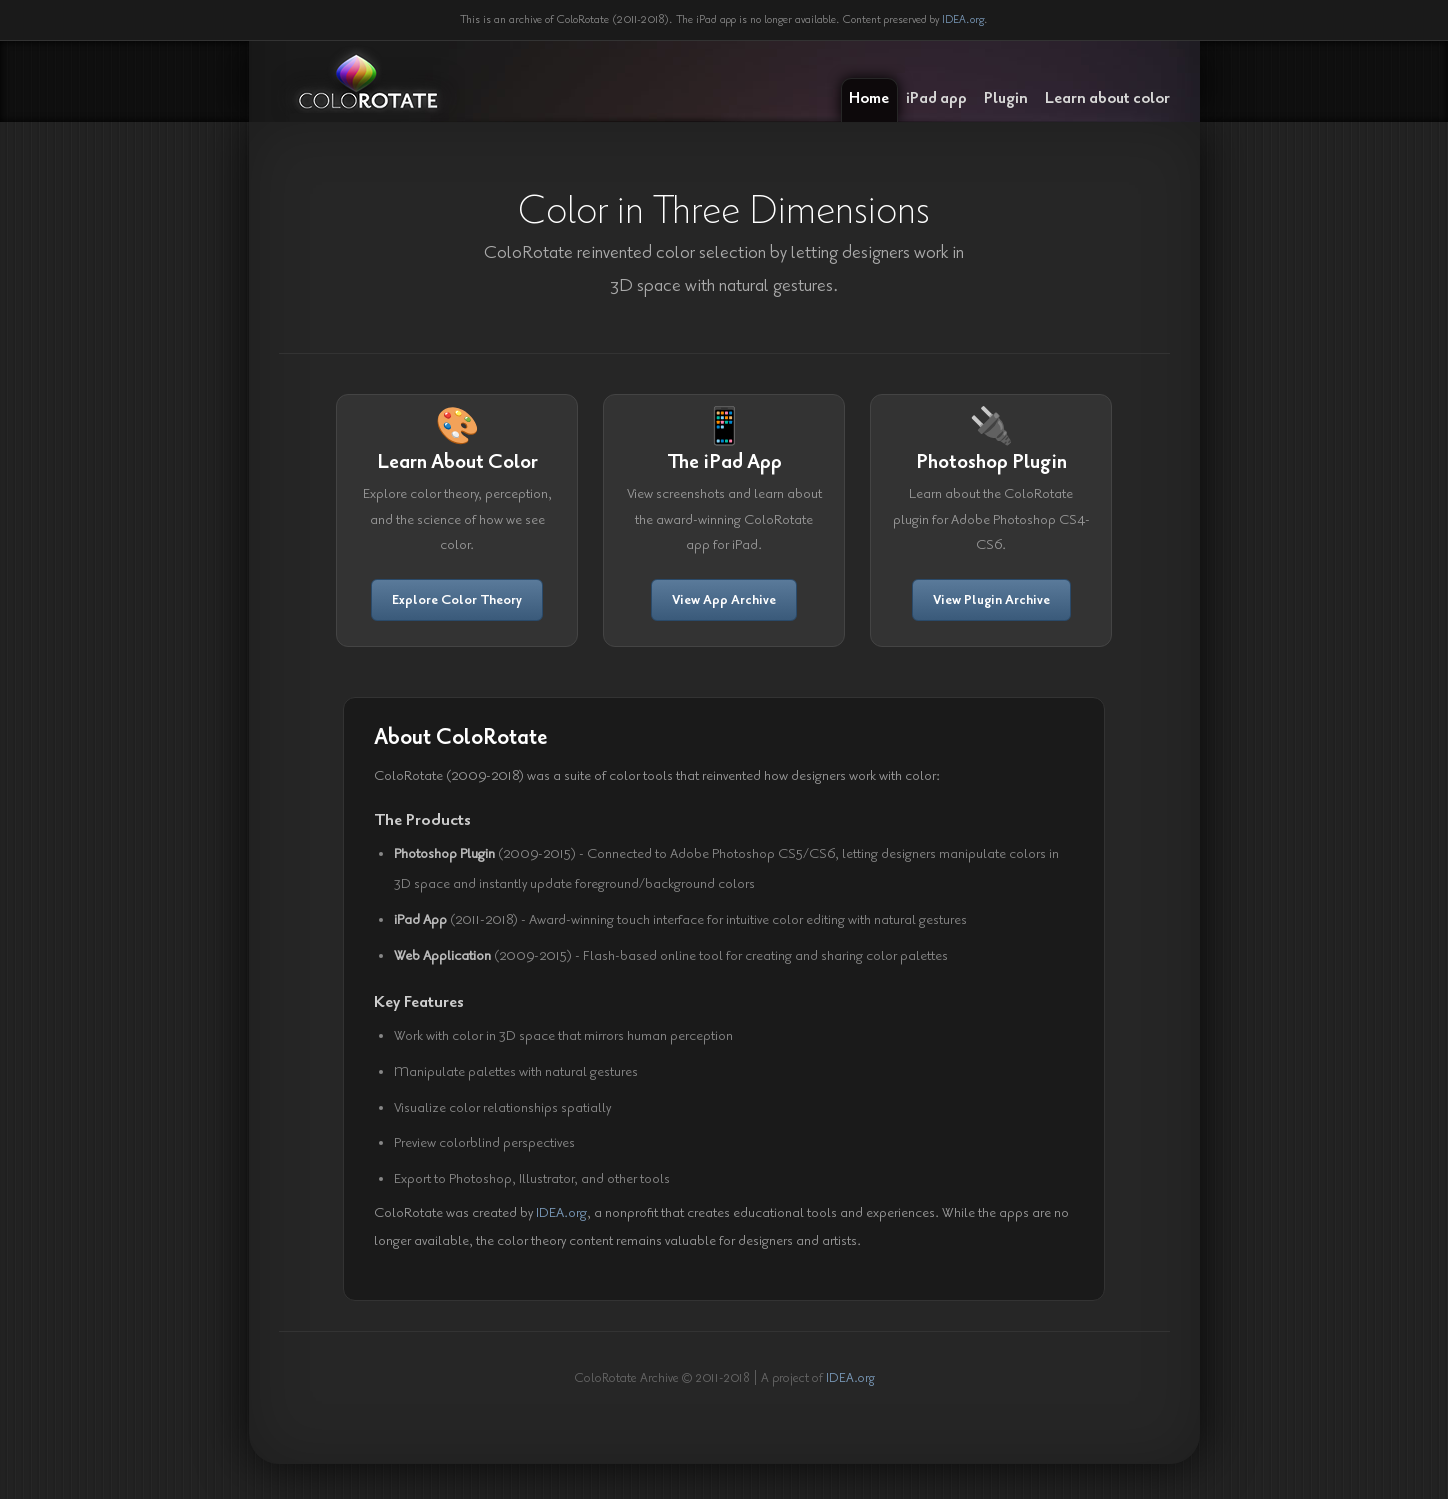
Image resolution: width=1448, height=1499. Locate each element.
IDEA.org (963, 20)
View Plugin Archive (991, 600)
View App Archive (724, 600)
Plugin (1006, 98)
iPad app (936, 98)
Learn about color (1107, 98)
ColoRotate (368, 82)
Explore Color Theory (457, 600)
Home (869, 98)
